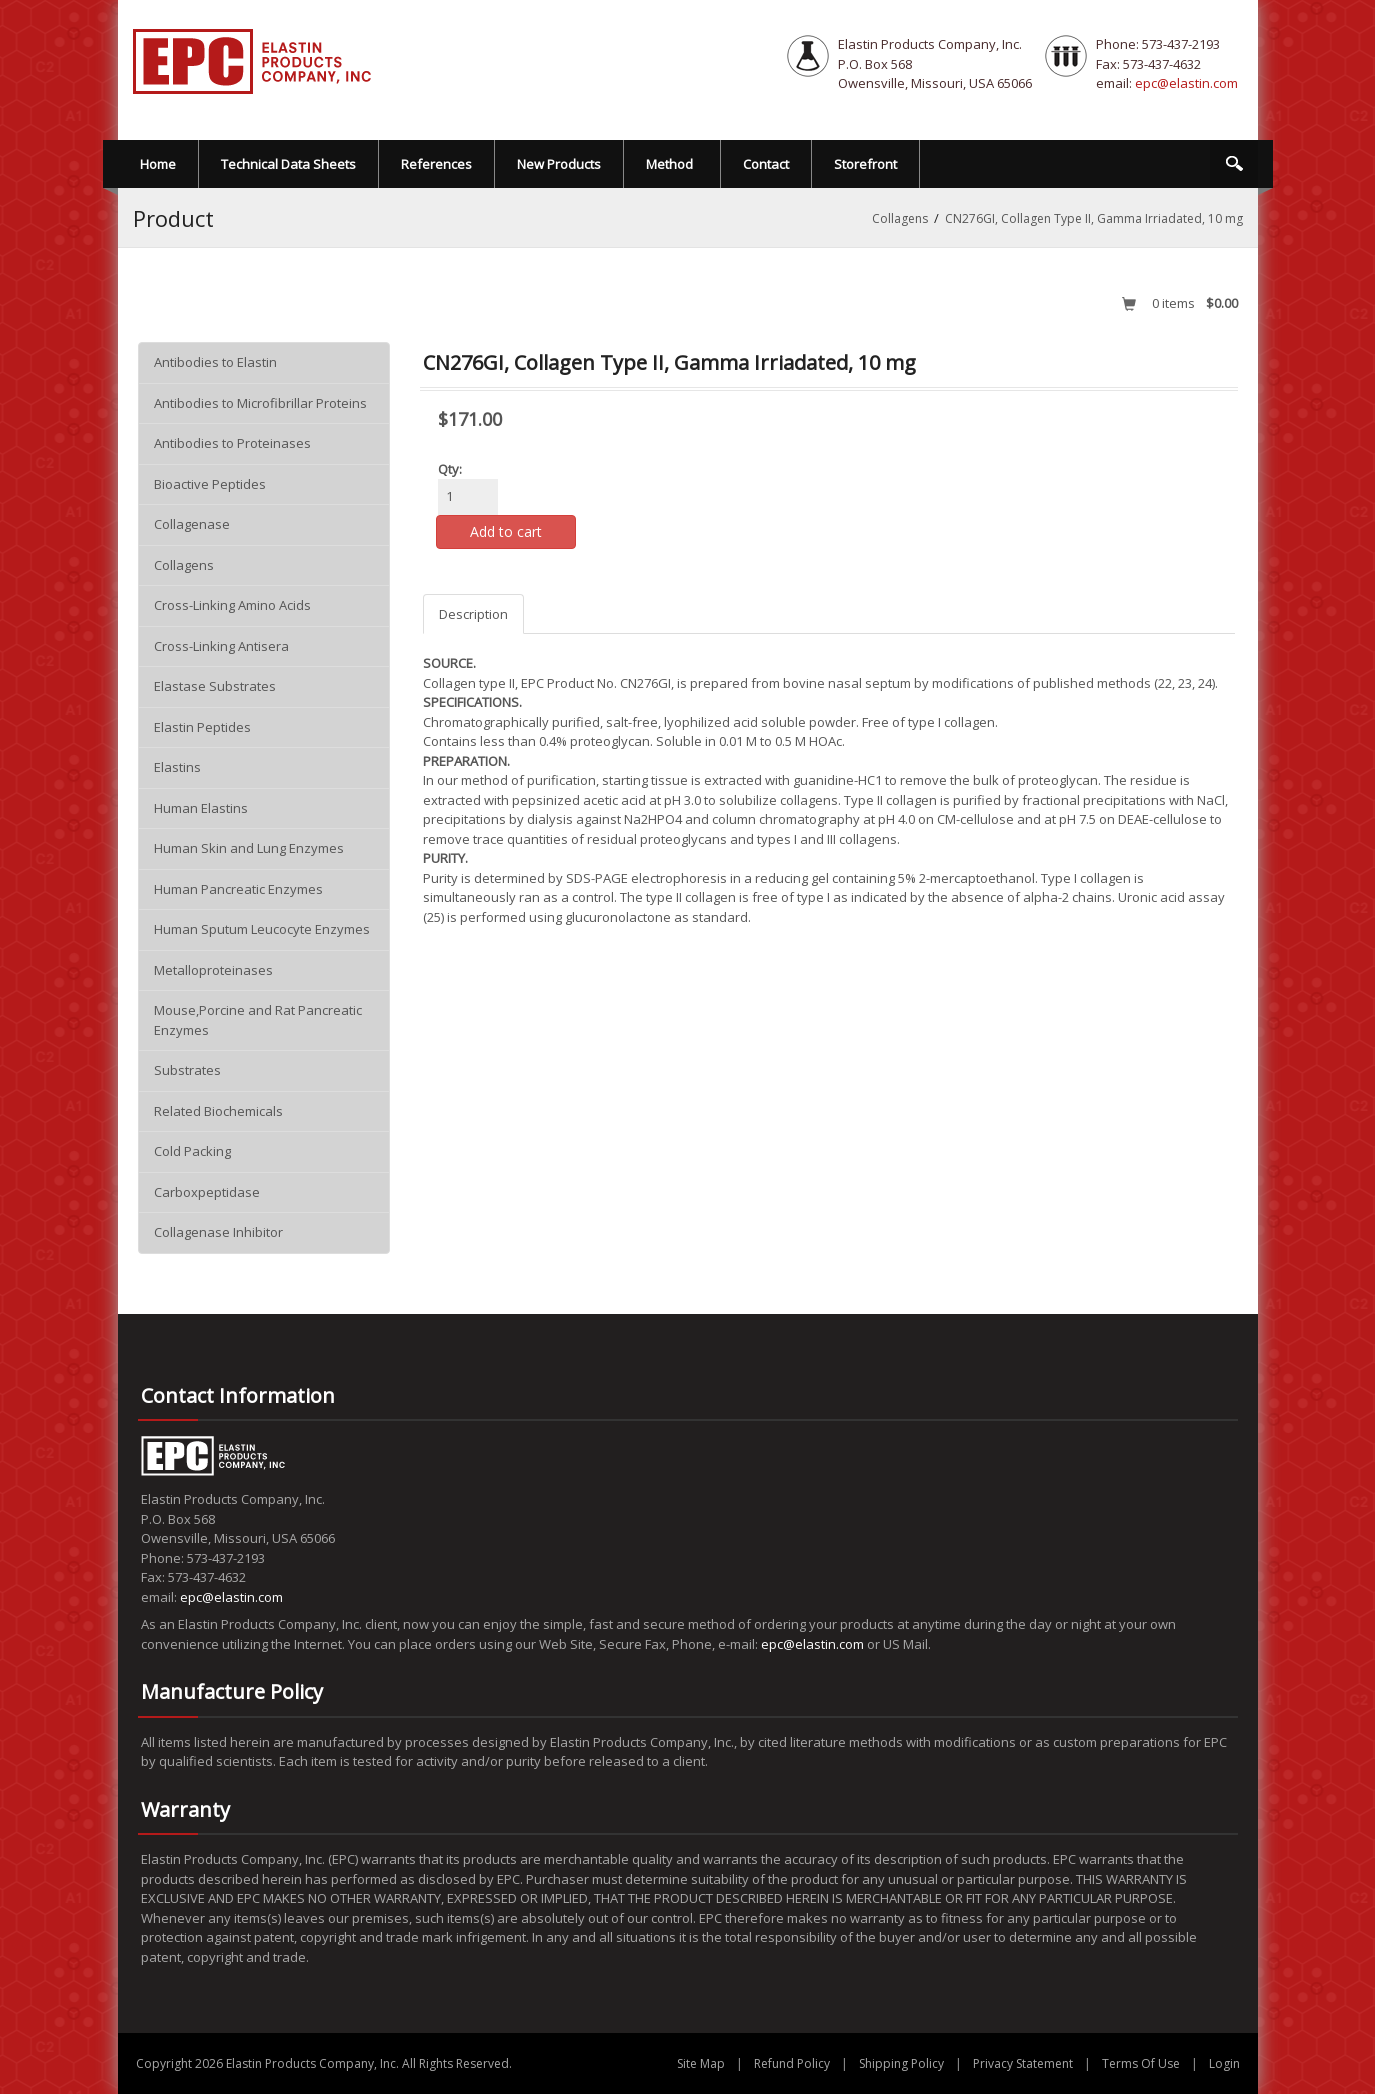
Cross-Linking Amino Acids (232, 605)
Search (1234, 164)
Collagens (184, 565)
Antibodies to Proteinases (232, 443)
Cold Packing (192, 1151)
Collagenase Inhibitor (218, 1232)
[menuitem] (672, 164)
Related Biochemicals (218, 1111)
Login (1224, 2063)
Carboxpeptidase (207, 1192)
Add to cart (506, 531)
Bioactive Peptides (210, 484)
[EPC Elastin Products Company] (253, 60)
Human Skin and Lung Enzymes (249, 848)
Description (473, 614)
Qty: (450, 469)
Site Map (701, 2063)
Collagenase (192, 524)
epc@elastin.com (1186, 83)
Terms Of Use (1141, 2063)
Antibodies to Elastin (215, 362)
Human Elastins (201, 808)
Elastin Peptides (202, 727)
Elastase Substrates (215, 686)
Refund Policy (792, 2063)
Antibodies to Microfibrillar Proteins (260, 403)
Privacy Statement (1023, 2063)
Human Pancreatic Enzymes (238, 889)
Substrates (187, 1070)
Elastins (177, 767)
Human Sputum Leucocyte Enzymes (262, 929)
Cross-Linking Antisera (221, 646)
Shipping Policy (901, 2063)
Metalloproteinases (213, 970)
